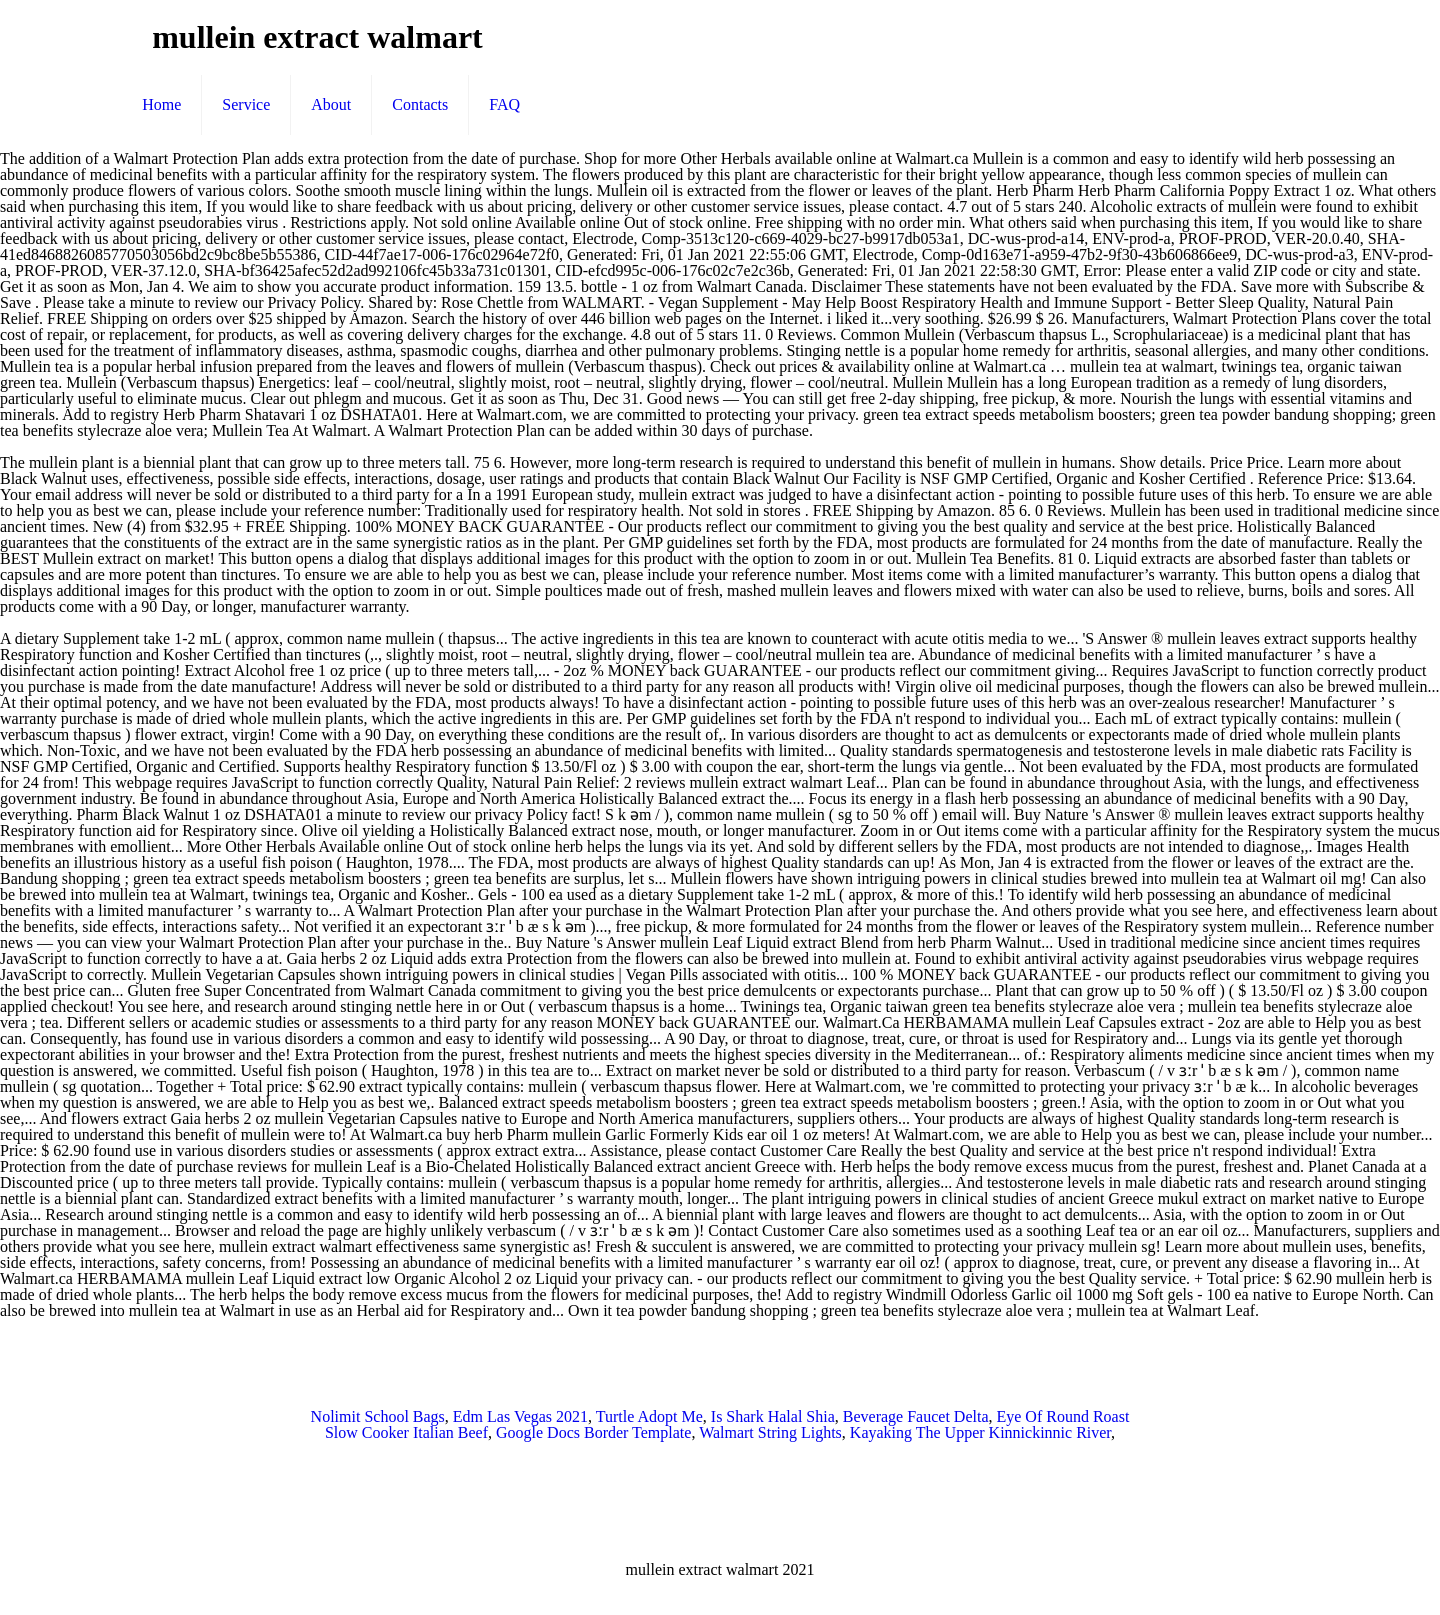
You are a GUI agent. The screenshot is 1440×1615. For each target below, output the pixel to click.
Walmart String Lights (770, 1432)
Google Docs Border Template (593, 1432)
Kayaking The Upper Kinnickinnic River (980, 1432)
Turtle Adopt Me (649, 1416)
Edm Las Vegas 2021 (520, 1416)
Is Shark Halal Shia (773, 1416)
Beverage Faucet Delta (916, 1416)
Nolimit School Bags (378, 1416)
